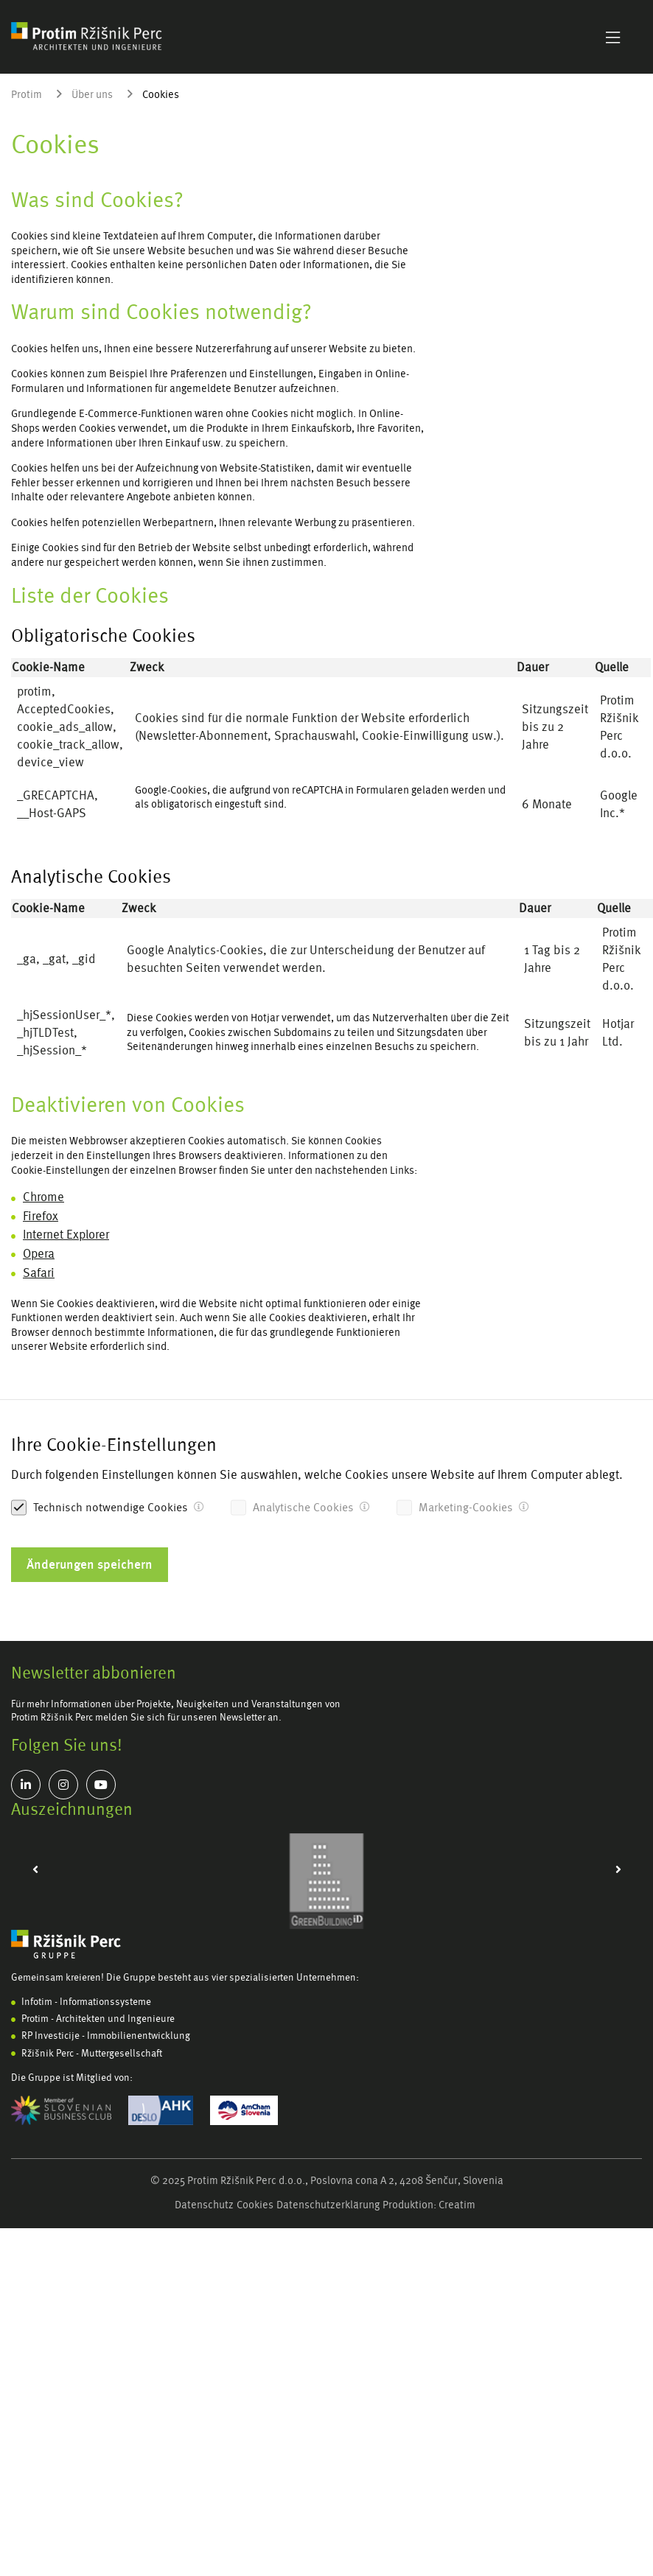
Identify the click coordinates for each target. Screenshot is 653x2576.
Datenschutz (204, 2205)
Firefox (40, 1216)
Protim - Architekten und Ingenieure (98, 2018)
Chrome (43, 1197)
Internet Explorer (66, 1235)
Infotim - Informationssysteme (86, 2001)
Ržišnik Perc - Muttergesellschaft (91, 2053)
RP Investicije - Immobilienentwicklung (105, 2035)
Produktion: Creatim (429, 2205)
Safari (39, 1273)
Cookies (255, 2205)
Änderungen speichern (90, 1564)
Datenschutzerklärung (328, 2205)
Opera (39, 1254)
